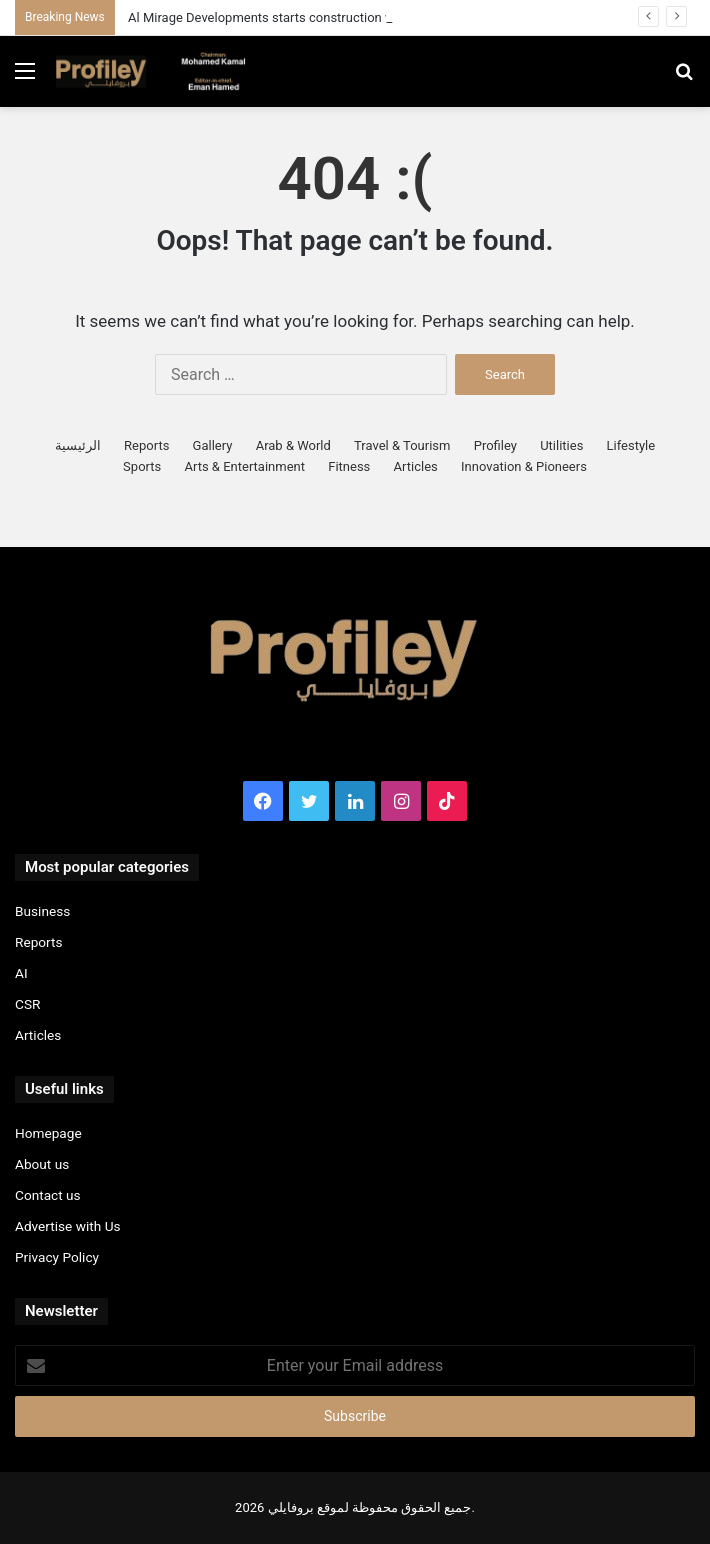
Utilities (561, 445)
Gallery (213, 445)
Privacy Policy (57, 1257)
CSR (27, 1004)
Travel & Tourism (402, 445)
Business (42, 911)
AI (21, 973)
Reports (146, 445)
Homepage (48, 1133)
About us (42, 1164)
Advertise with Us (68, 1226)
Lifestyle (631, 445)
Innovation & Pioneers (524, 466)
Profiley (495, 445)
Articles (416, 466)
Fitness (349, 466)
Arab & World (293, 445)
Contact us (48, 1195)
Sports (142, 466)
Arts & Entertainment (244, 466)
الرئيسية (78, 445)
